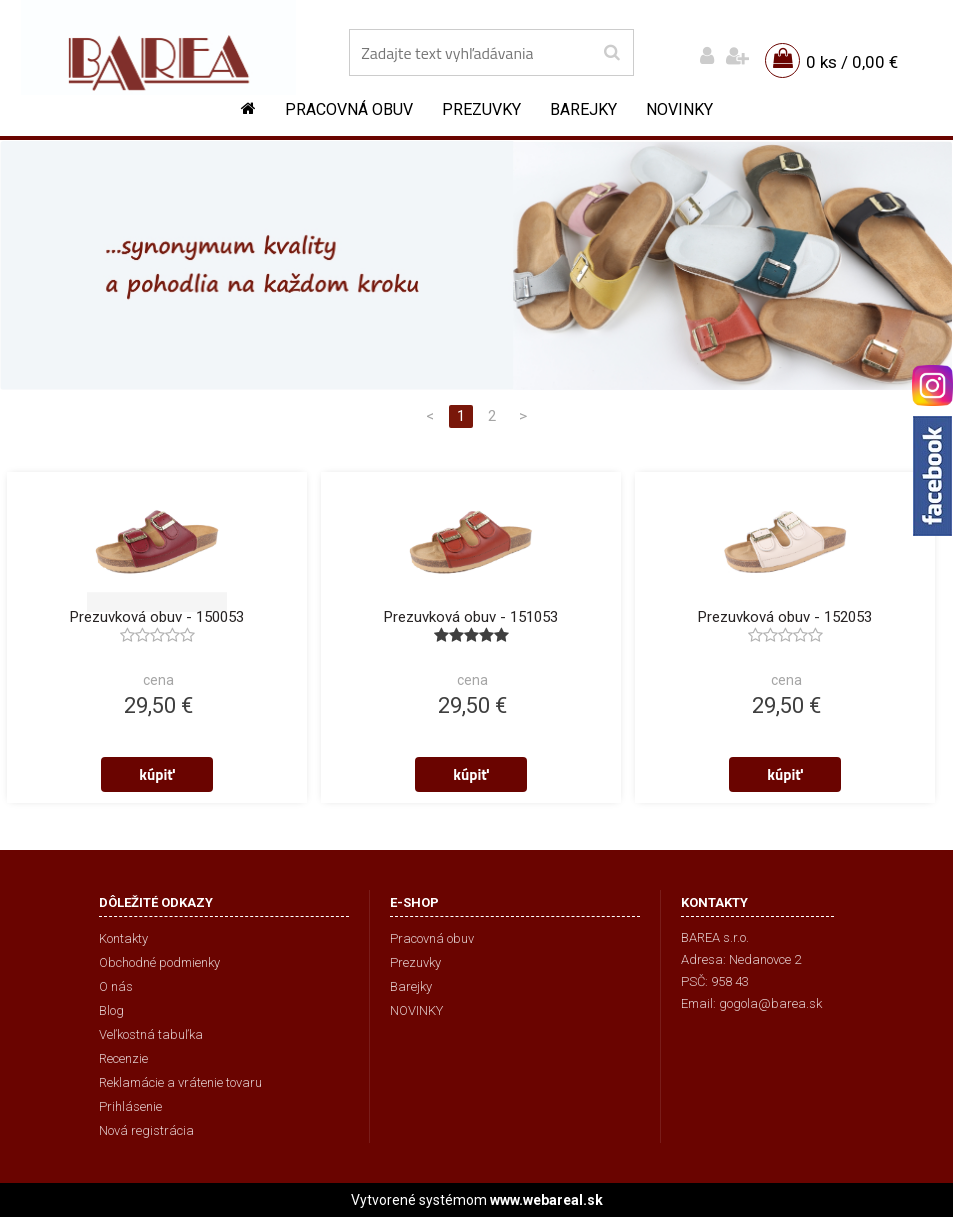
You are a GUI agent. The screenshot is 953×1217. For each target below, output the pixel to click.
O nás (116, 986)
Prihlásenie (130, 1106)
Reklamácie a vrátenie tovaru (180, 1082)
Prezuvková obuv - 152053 (785, 617)
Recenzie (123, 1058)
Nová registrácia (146, 1130)
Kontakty (123, 938)
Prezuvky (481, 109)
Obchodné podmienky (159, 962)
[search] (611, 53)
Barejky (583, 109)
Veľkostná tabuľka (151, 1034)
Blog (111, 1010)
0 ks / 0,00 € (852, 62)
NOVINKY (679, 109)
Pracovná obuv (349, 109)
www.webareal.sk (546, 1200)
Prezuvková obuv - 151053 (471, 617)
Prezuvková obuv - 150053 (157, 617)
